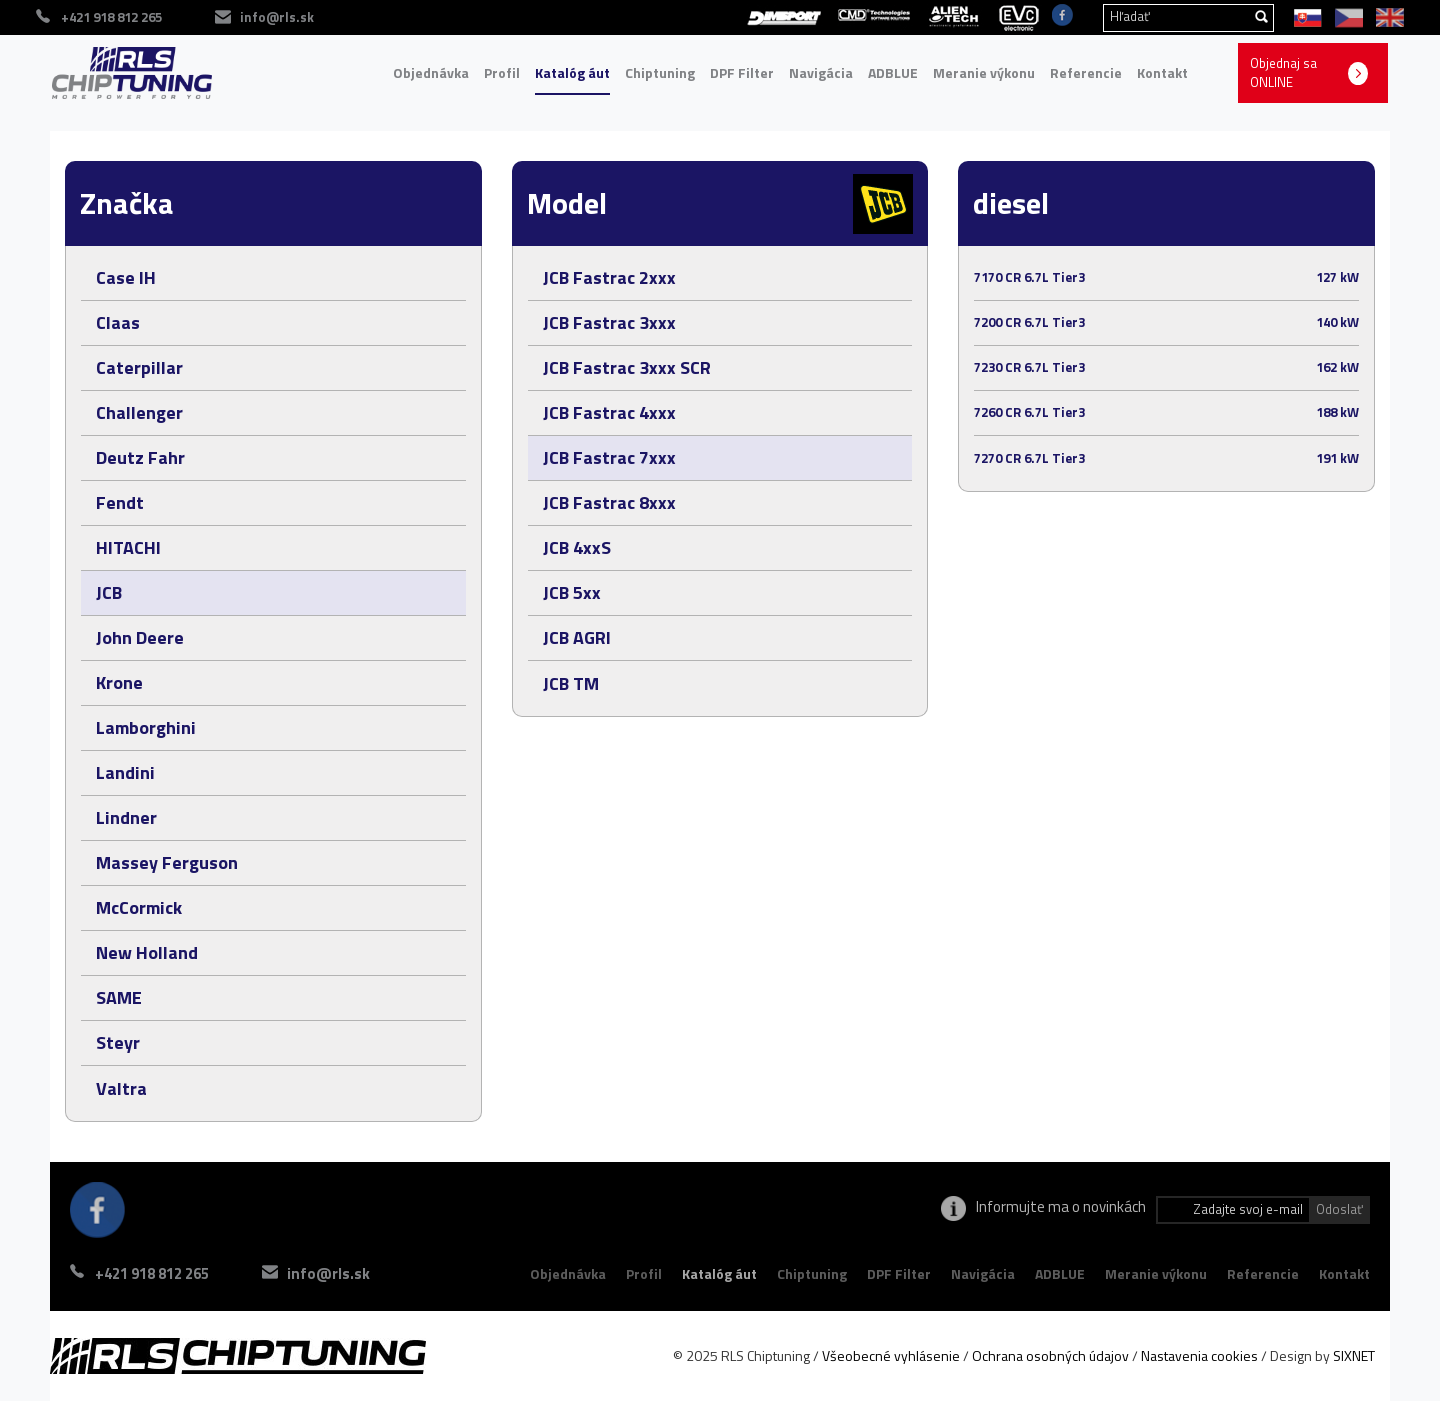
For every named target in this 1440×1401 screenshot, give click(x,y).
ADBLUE (893, 72)
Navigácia (821, 72)
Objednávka (431, 72)
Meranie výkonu (984, 72)
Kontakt (1162, 72)
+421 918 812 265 (152, 1273)
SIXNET (1354, 1355)
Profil (502, 72)
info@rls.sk (328, 1273)
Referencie (1086, 72)
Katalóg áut (572, 72)
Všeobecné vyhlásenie (891, 1355)
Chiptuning (660, 72)
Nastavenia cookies (1199, 1355)
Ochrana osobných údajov (1050, 1355)
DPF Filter (742, 72)
